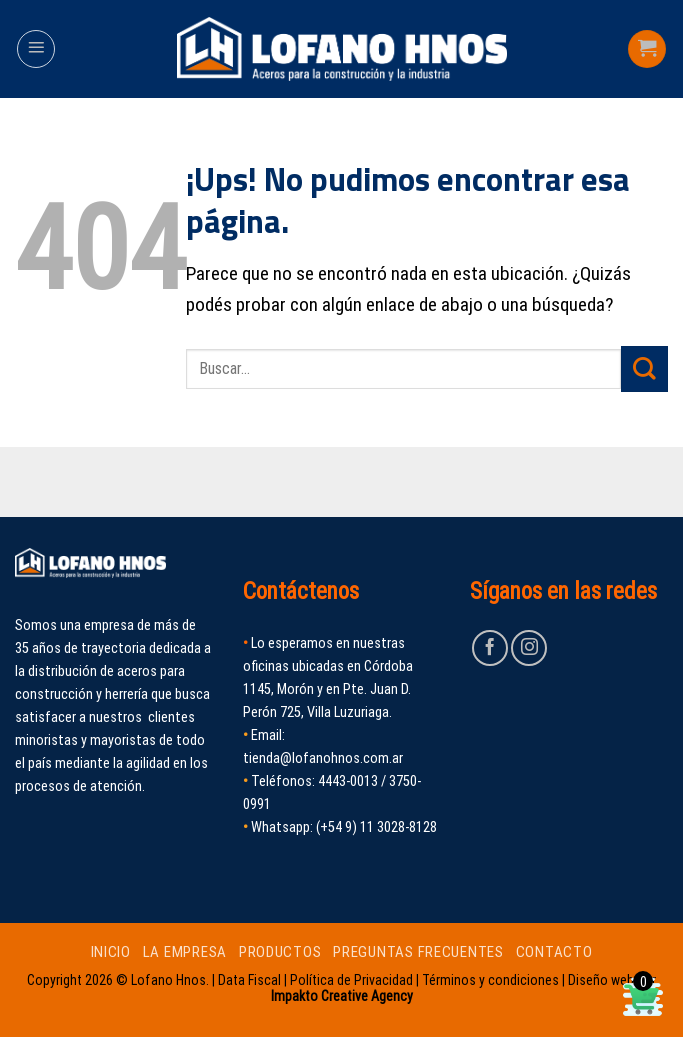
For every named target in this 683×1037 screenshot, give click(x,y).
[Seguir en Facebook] (490, 648)
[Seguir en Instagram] (529, 648)
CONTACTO (554, 952)
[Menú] (36, 49)
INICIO (111, 952)
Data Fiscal (249, 980)
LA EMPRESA (185, 952)
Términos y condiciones (490, 980)
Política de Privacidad (351, 980)
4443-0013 (348, 781)
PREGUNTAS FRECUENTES (418, 952)
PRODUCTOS (280, 952)
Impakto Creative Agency (342, 996)
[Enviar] (644, 369)
